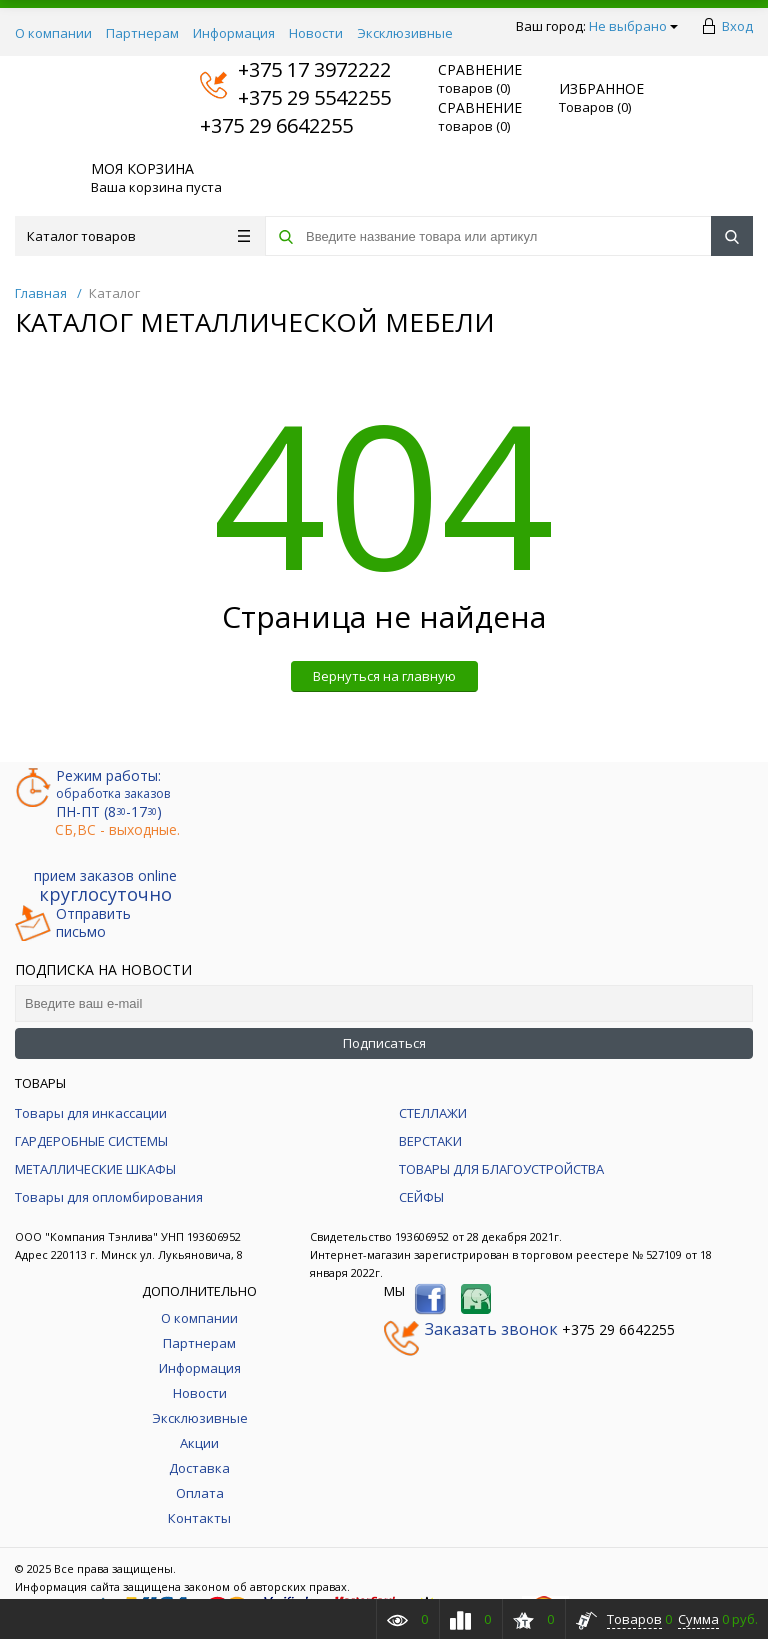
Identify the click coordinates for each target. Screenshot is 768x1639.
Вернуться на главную (384, 676)
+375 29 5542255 (295, 97)
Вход (737, 26)
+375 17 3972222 (295, 69)
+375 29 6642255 (276, 125)
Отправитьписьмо (73, 923)
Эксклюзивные (405, 33)
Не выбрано (633, 26)
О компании (53, 33)
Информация (234, 33)
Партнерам (142, 33)
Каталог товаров (138, 236)
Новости (316, 33)
